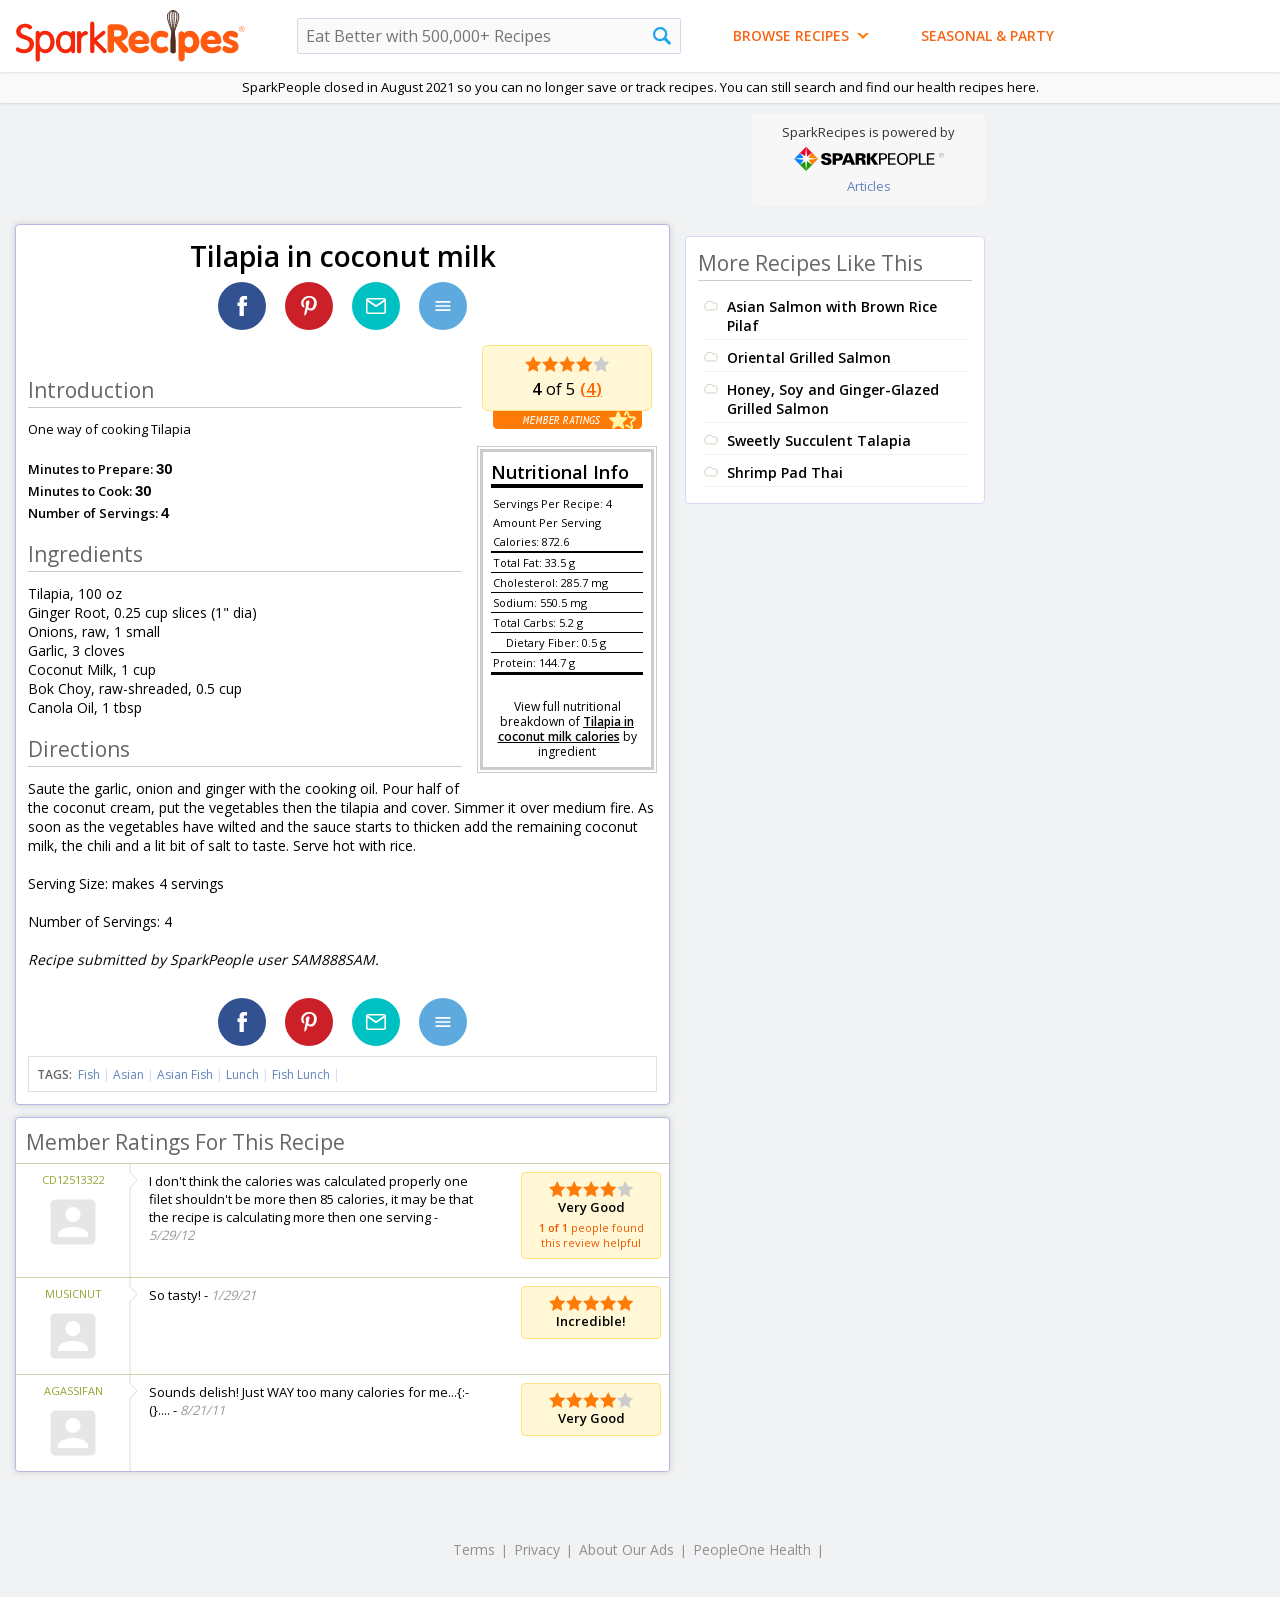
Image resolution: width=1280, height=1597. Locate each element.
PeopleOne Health (752, 1549)
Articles (869, 186)
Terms (474, 1549)
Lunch (242, 1074)
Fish (89, 1074)
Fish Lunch (301, 1074)
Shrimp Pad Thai (785, 472)
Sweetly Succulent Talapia (819, 440)
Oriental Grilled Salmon (809, 357)
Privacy (537, 1549)
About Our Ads (626, 1549)
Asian (128, 1074)
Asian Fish (185, 1074)
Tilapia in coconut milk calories (566, 729)
